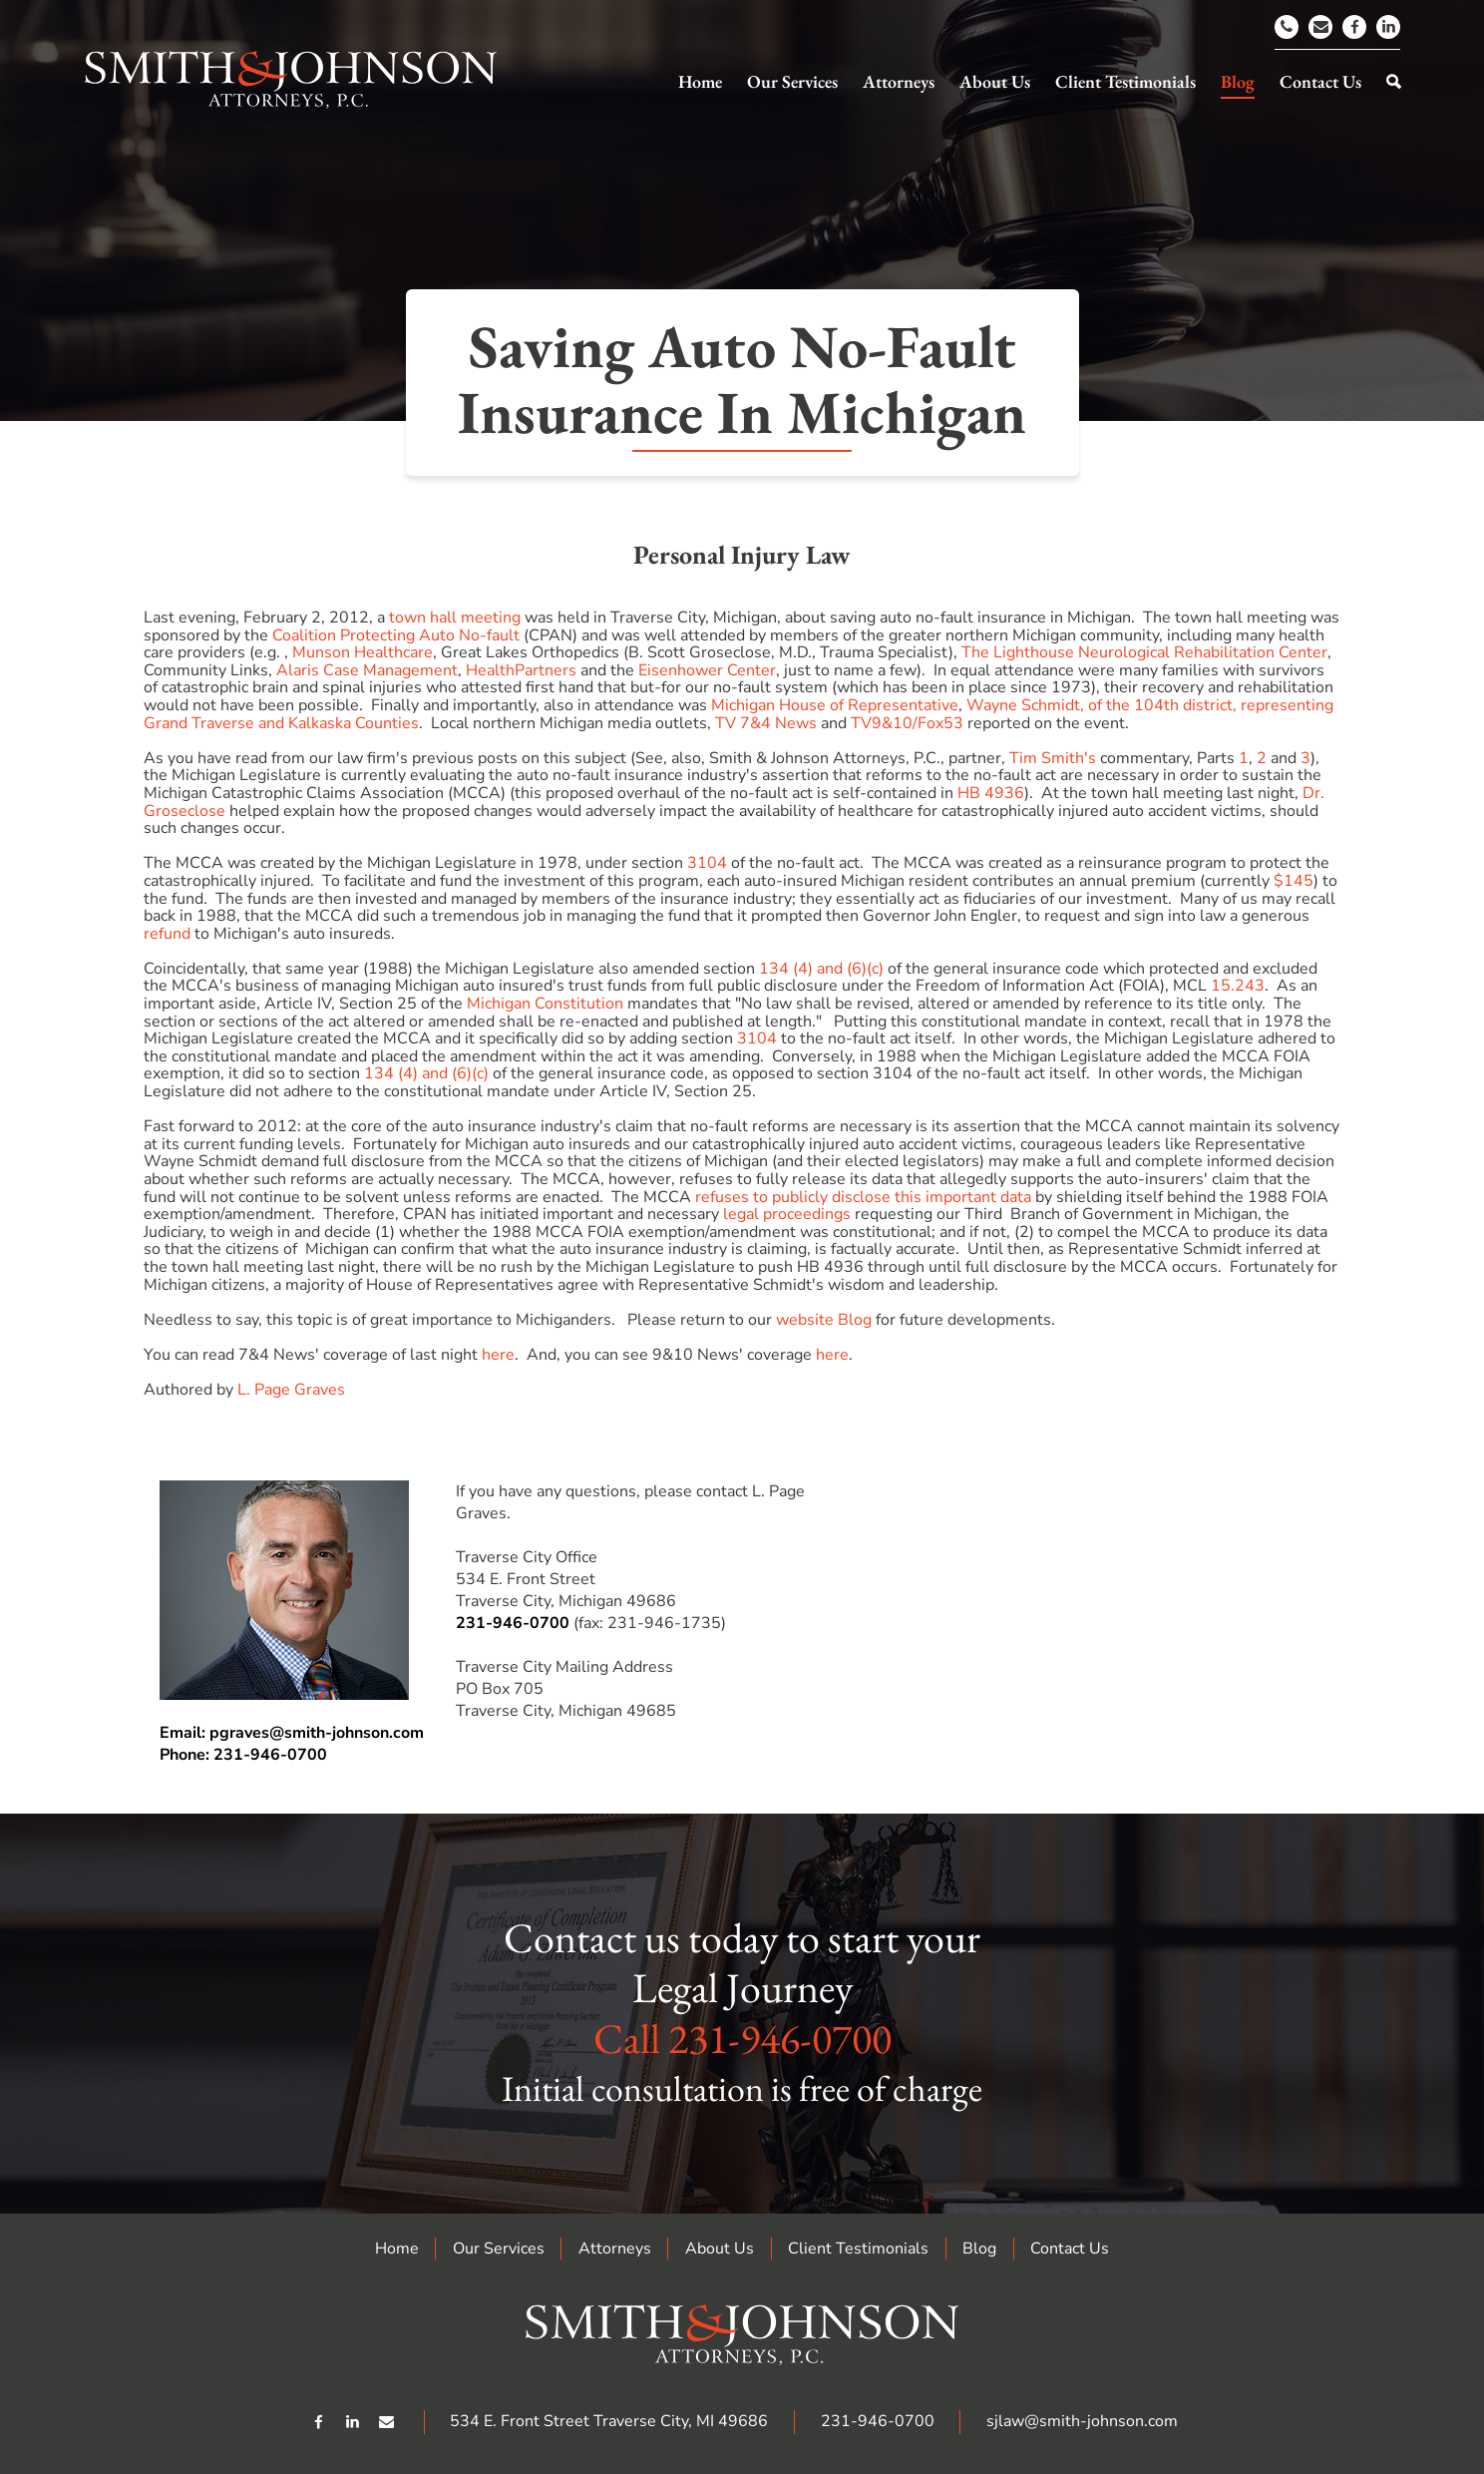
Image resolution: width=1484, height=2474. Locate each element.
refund (167, 934)
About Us (719, 2249)
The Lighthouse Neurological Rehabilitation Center (1144, 652)
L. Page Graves (291, 1390)
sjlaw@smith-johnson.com (1082, 2421)
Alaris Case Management (367, 670)
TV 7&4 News (766, 723)
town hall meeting (455, 617)
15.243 (1238, 986)
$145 (1293, 881)
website (805, 1320)
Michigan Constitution (545, 1004)
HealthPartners (521, 670)
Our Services (499, 2249)
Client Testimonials (858, 2249)
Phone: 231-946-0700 (243, 1755)
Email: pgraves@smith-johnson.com (292, 1733)
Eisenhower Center (707, 670)
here (498, 1355)
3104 (707, 863)
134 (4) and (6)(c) (821, 969)
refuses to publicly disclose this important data (863, 1197)
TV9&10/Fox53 (907, 723)
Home (397, 2249)
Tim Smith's (1052, 758)
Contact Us (1069, 2249)
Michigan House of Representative (834, 705)
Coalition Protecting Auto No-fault (396, 635)
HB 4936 (990, 793)
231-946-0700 (512, 1623)
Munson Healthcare (362, 652)
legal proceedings (787, 1214)
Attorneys (614, 2249)
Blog (855, 1320)
